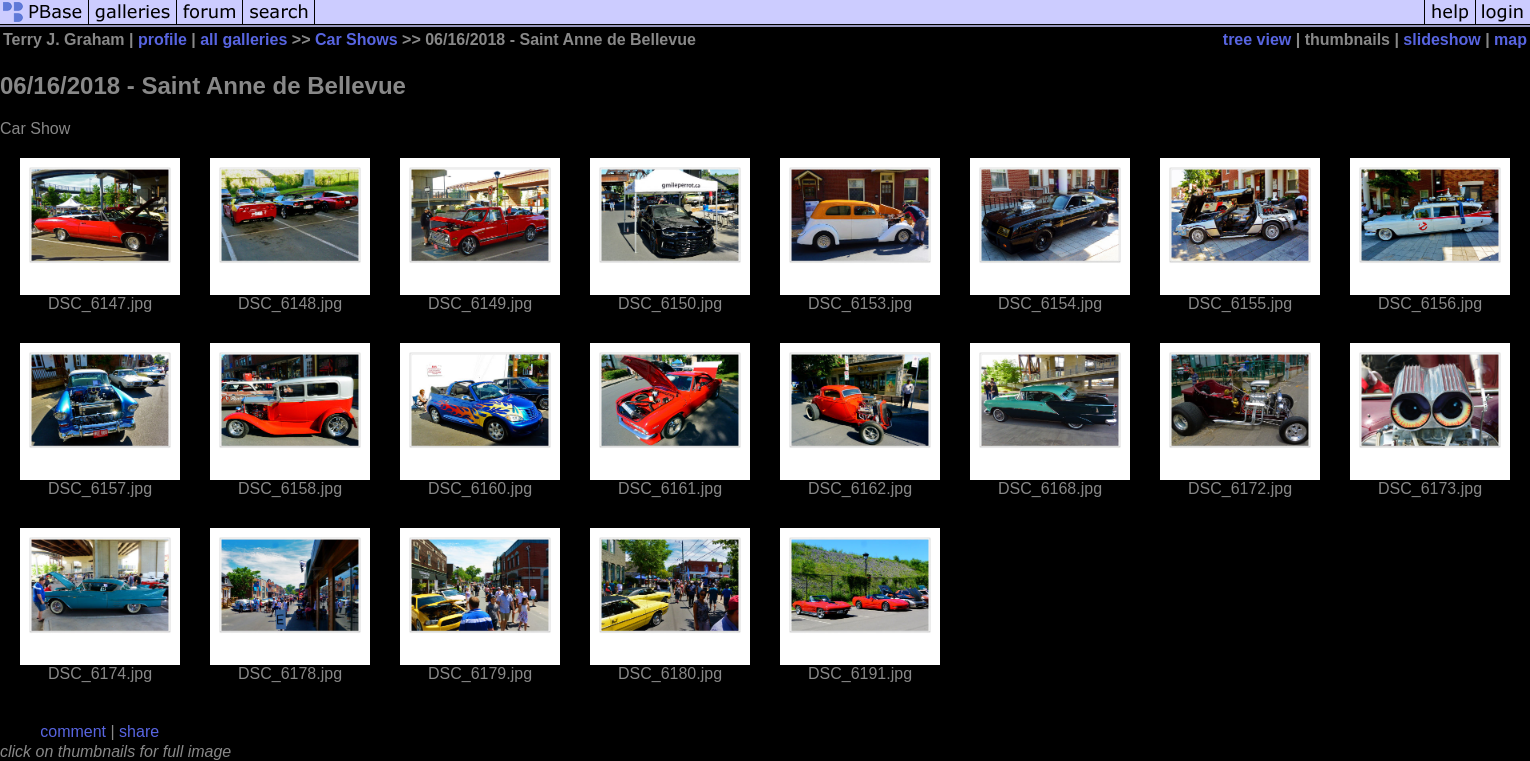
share (139, 731)
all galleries (243, 39)
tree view (1257, 39)
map (1510, 39)
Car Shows (356, 39)
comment (73, 731)
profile (162, 39)
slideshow (1441, 39)
